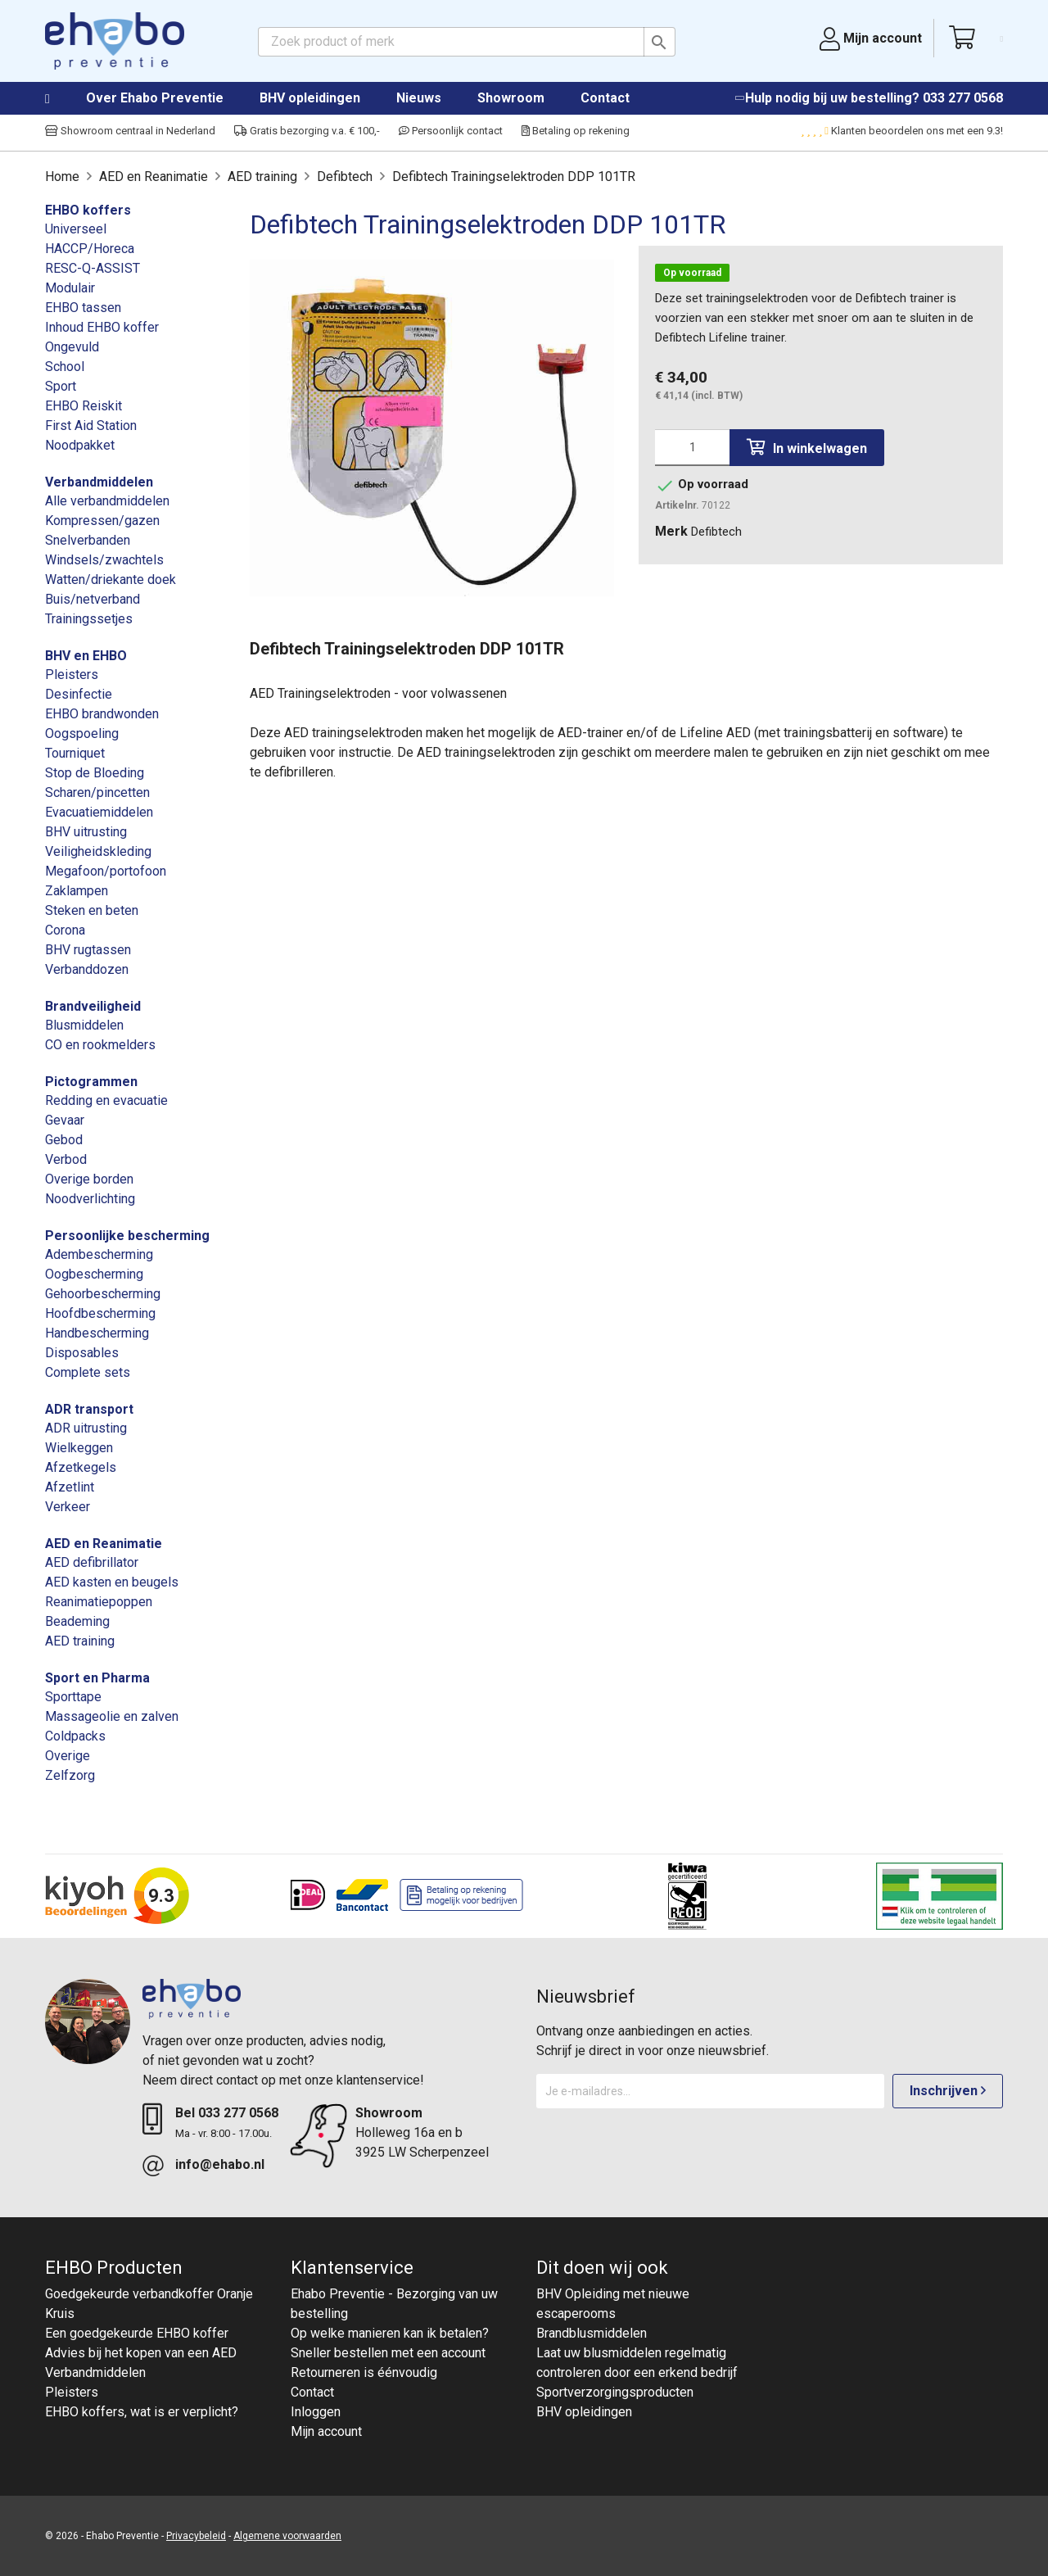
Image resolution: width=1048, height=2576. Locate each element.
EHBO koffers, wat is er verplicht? (141, 2412)
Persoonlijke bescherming (127, 1235)
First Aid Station (91, 425)
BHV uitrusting (86, 832)
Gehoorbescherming (102, 1294)
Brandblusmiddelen (591, 2333)
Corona (65, 930)
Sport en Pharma (97, 1678)
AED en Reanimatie (103, 1543)
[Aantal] (692, 447)
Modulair (70, 288)
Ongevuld (72, 347)
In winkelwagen (807, 447)
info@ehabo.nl (219, 2164)
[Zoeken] (466, 42)
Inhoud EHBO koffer (102, 327)
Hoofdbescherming (100, 1313)
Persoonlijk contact (451, 130)
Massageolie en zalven (111, 1716)
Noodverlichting (90, 1199)
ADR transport (89, 1409)
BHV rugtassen (88, 950)
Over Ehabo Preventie (155, 98)
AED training (80, 1641)
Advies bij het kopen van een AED (141, 2353)
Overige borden (89, 1179)
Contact (605, 98)
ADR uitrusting (86, 1428)
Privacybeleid (196, 2536)
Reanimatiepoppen (98, 1601)
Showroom (510, 98)
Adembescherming (99, 1254)
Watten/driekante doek (110, 579)
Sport (60, 386)
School (64, 366)
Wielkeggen (79, 1448)
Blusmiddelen (84, 1025)
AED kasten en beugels (111, 1582)
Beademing (77, 1621)
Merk (671, 531)
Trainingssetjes (89, 619)
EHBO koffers (88, 210)
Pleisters (71, 674)
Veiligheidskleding (98, 851)
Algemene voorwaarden (287, 2536)
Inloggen (316, 2412)
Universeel (75, 229)
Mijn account (326, 2431)
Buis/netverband (92, 599)
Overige (67, 1755)
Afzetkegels (80, 1467)
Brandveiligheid (93, 1006)
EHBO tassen (83, 307)
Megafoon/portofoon (105, 871)
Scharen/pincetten (97, 792)
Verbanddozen (87, 969)
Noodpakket (80, 445)
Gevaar (64, 1120)
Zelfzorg (70, 1775)
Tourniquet (75, 753)
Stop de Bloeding (94, 773)
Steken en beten (91, 910)
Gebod (64, 1140)
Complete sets (87, 1372)
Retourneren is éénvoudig (364, 2372)
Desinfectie (78, 694)
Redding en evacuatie (106, 1100)
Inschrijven (948, 2090)
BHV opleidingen (310, 98)
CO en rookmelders (100, 1045)
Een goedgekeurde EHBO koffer (136, 2333)
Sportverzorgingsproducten (614, 2392)
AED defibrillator (91, 1562)
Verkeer (67, 1506)
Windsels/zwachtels (104, 560)
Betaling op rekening (576, 130)
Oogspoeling (82, 733)
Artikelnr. (677, 505)
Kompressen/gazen (102, 520)
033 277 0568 (963, 98)
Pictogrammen (91, 1081)
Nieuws (418, 98)
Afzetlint (69, 1487)
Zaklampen (76, 891)
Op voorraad (692, 272)
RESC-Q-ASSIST (92, 268)
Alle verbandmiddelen (107, 501)
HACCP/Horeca (89, 248)
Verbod (66, 1159)
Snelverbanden (87, 540)
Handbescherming (97, 1333)
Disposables (82, 1352)
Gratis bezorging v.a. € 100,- (307, 130)
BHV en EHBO (86, 655)
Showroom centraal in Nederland (130, 130)
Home (64, 99)
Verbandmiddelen (99, 482)
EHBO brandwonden (102, 714)
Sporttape (73, 1697)
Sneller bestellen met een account (388, 2353)
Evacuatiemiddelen (99, 812)
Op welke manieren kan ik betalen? (390, 2333)
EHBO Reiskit (83, 406)
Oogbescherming (94, 1274)
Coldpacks (75, 1736)
